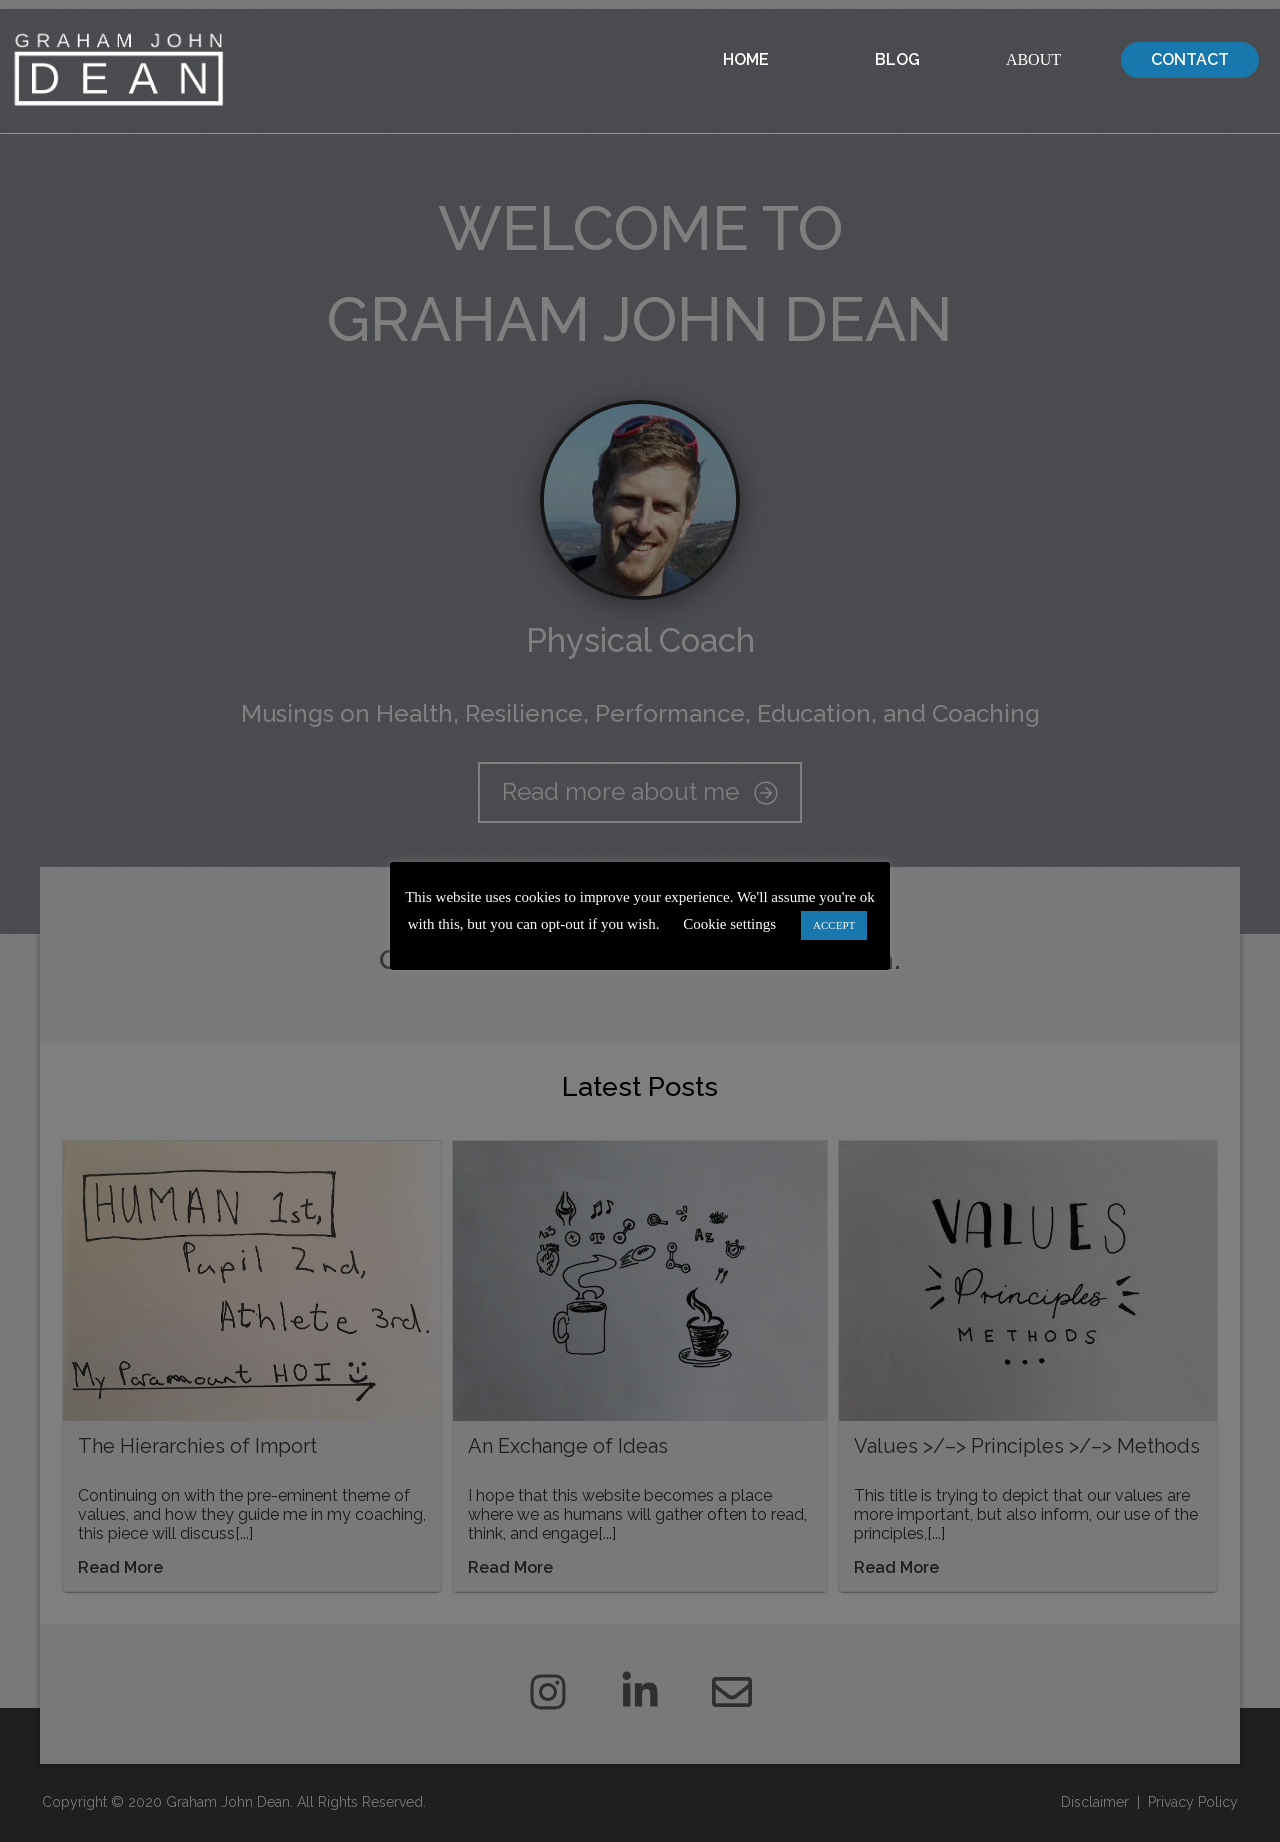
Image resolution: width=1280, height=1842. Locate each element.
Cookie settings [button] (729, 924)
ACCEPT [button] (834, 925)
